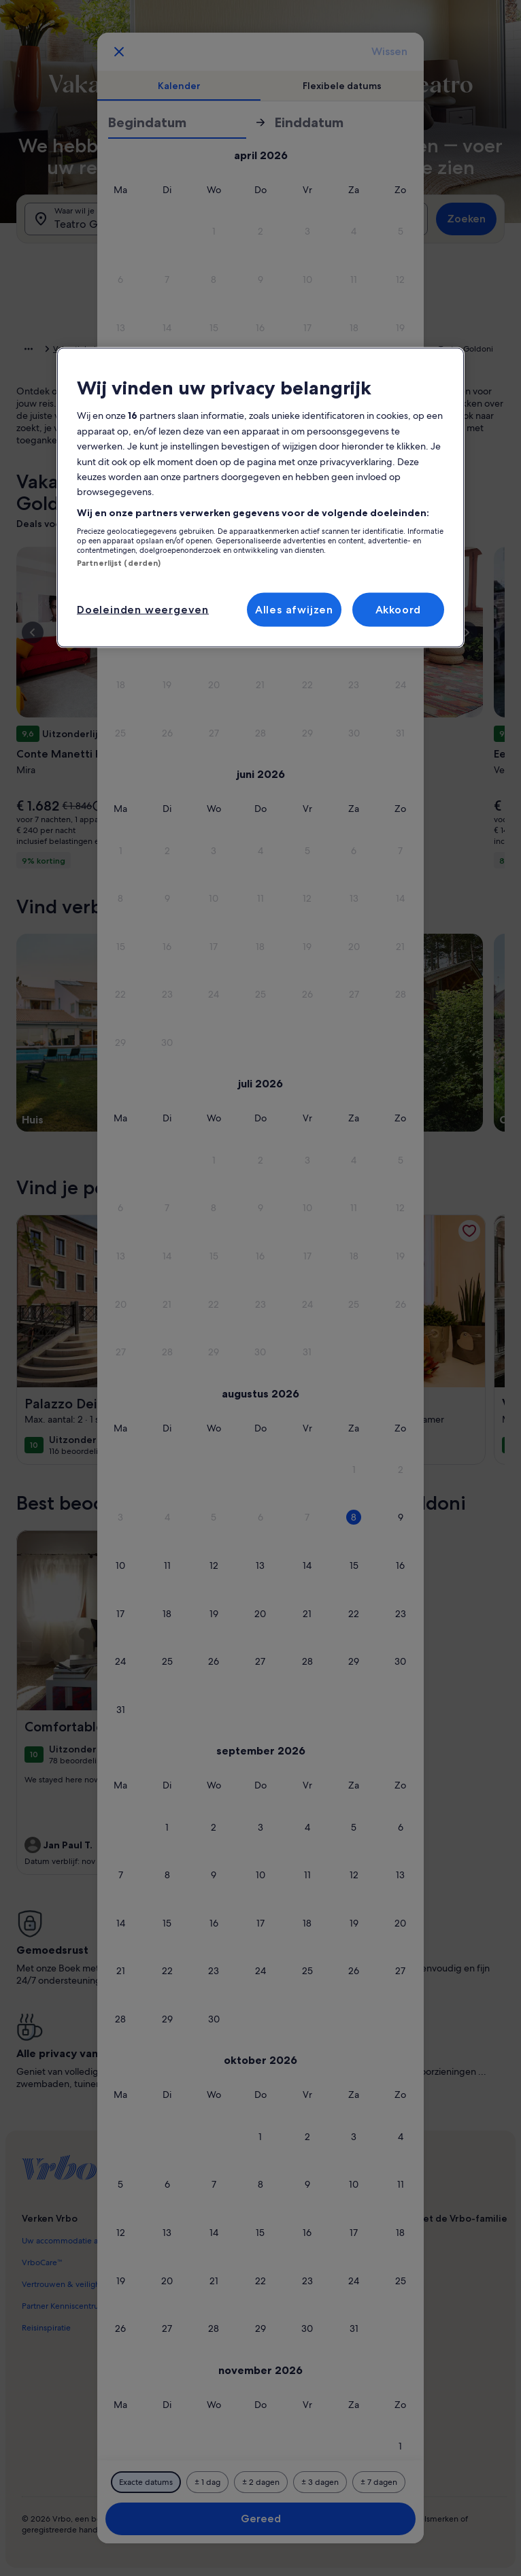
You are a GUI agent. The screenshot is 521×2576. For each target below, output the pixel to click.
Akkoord (398, 609)
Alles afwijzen (294, 609)
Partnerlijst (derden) (119, 563)
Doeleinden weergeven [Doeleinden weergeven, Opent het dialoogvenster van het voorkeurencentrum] (143, 609)
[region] (260, 498)
